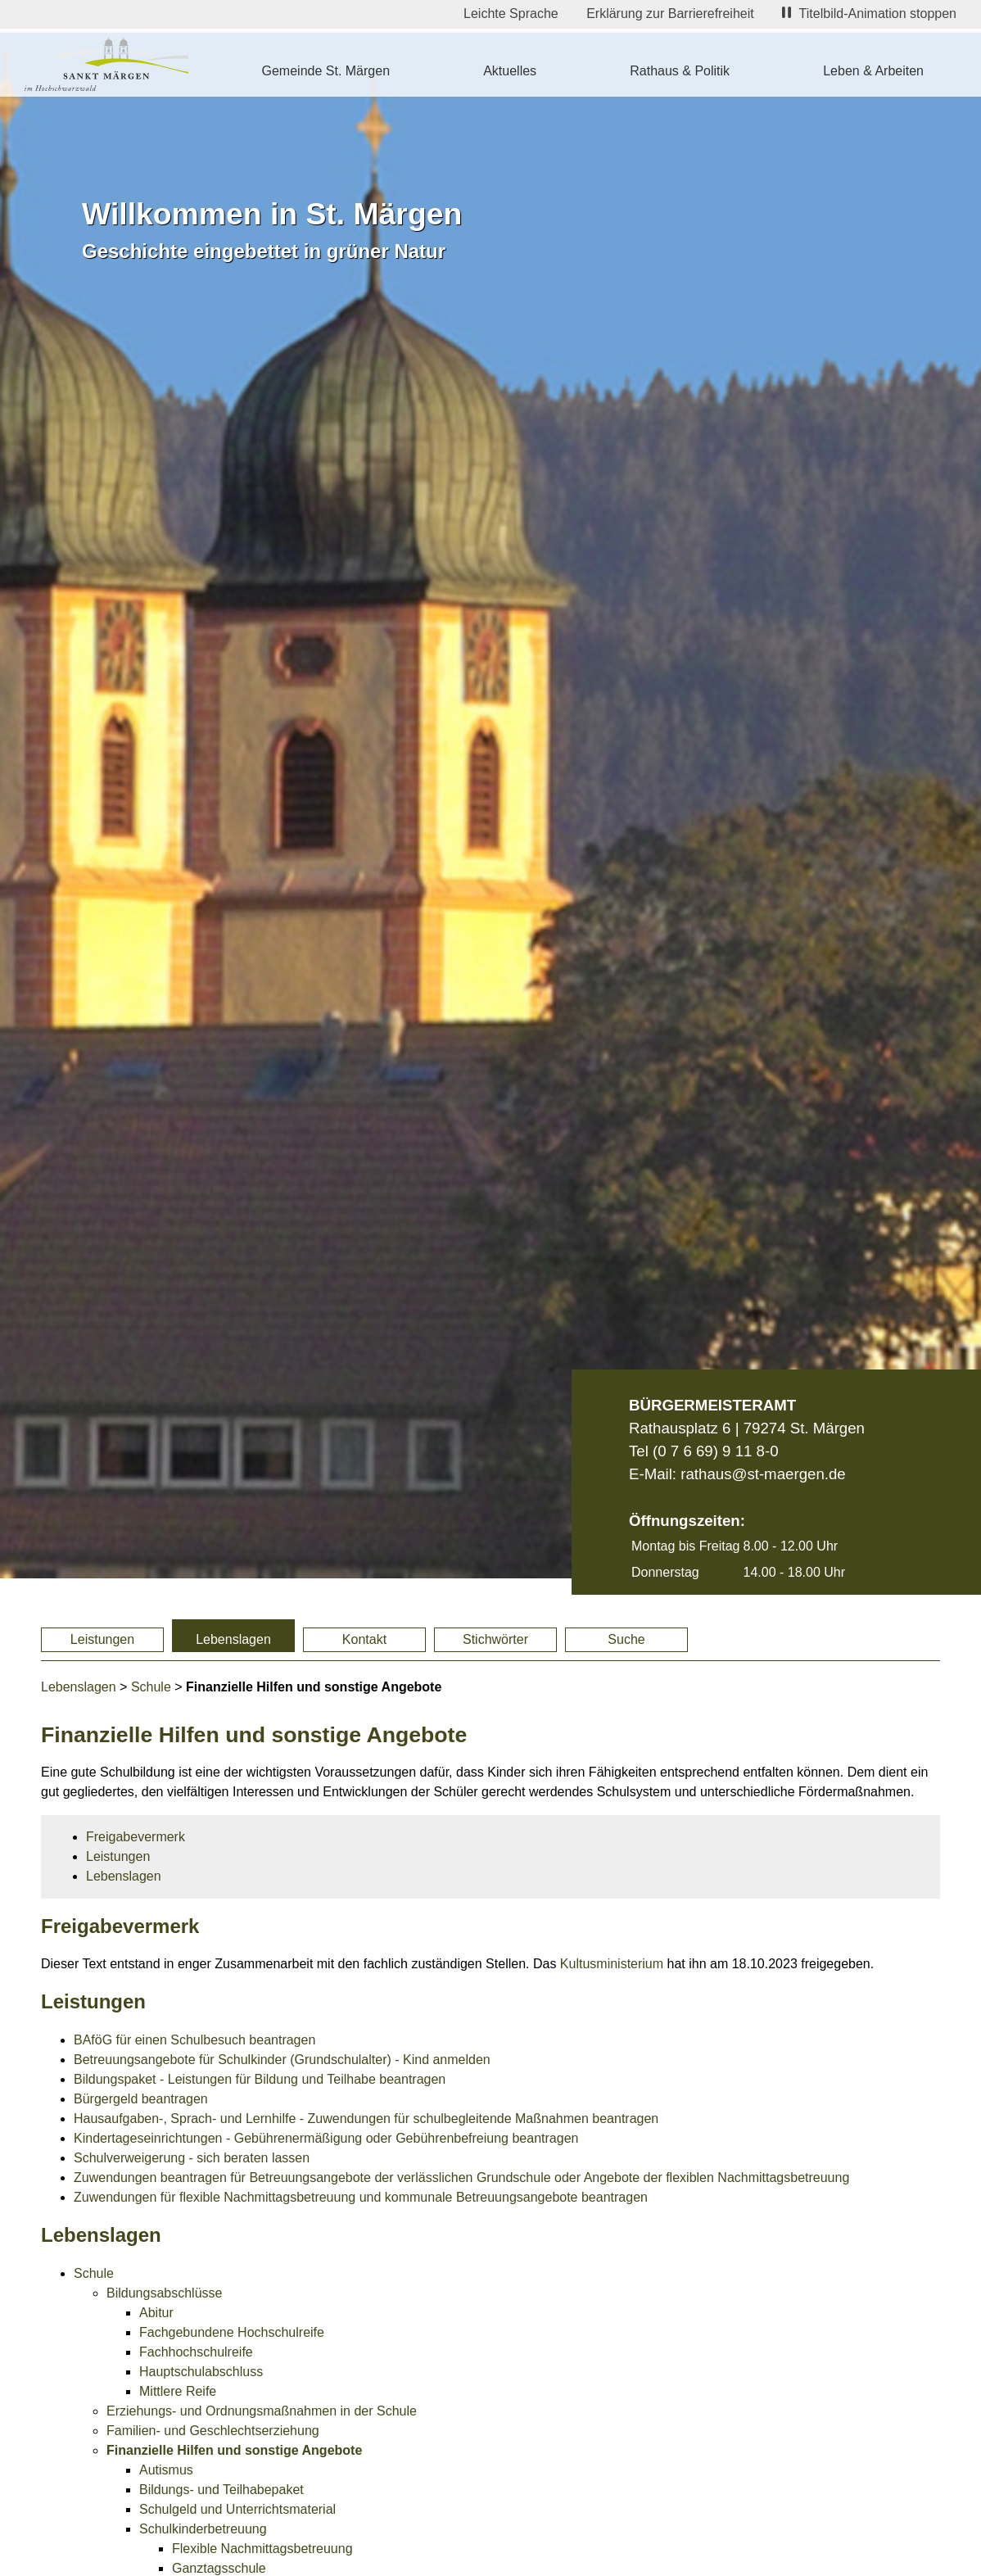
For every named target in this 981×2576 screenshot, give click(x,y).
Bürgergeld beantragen (141, 2099)
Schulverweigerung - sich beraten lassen (192, 2158)
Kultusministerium (611, 1964)
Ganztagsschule (219, 2568)
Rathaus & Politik (680, 71)
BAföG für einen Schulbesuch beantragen (194, 2040)
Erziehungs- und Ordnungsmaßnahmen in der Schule (261, 2411)
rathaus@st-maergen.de (762, 1474)
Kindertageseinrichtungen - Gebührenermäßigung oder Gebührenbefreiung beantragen (326, 2138)
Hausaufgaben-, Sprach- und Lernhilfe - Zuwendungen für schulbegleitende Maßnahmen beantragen (366, 2119)
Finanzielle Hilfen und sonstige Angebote (234, 2450)
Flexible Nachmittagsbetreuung (262, 2549)
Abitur (156, 2313)
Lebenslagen (233, 1639)
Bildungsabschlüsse (164, 2293)
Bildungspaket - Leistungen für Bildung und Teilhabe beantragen (259, 2079)
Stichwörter (495, 1639)
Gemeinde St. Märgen (326, 71)
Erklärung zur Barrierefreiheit (670, 13)
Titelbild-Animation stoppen (869, 13)
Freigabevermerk (135, 1837)
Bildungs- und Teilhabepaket (221, 2490)
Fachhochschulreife (196, 2352)
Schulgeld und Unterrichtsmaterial (237, 2509)
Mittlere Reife (177, 2391)
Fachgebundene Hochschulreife (231, 2332)
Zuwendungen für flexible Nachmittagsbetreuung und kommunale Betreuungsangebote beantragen (361, 2197)
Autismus (166, 2470)
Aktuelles (509, 71)
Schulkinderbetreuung (203, 2529)
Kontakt (364, 1639)
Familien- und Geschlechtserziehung (212, 2431)
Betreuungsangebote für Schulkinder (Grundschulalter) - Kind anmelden (282, 2060)
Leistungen (102, 1639)
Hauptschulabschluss (201, 2372)
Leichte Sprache (510, 13)
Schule (151, 1687)
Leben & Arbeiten (873, 71)
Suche (626, 1639)
